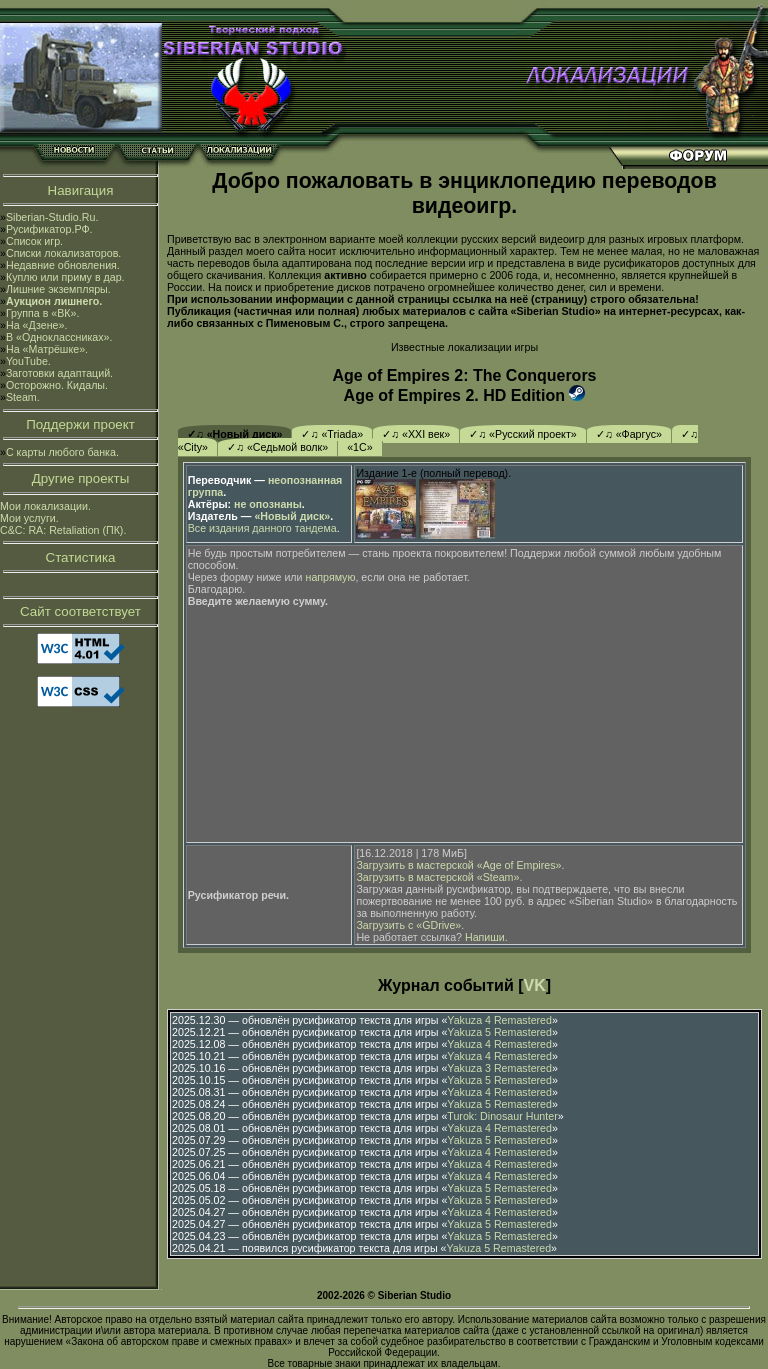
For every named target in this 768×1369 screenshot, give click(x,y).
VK (535, 985)
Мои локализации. (45, 506)
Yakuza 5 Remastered (499, 1032)
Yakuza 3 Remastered (499, 1068)
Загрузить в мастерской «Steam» (437, 877)
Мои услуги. (29, 518)
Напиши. (486, 937)
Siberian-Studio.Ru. (52, 217)
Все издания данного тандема (262, 528)
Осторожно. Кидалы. (57, 385)
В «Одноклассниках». (59, 337)
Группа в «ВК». (43, 313)
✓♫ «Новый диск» (235, 434)
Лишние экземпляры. (58, 289)
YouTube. (28, 361)
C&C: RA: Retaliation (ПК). (63, 530)
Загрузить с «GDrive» (408, 925)
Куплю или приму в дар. (65, 277)
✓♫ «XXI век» (416, 434)
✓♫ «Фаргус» (629, 434)
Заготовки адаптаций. (59, 373)
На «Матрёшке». (47, 349)
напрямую (331, 577)
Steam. (23, 397)
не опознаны (268, 504)
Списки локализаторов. (63, 253)
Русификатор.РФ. (49, 229)
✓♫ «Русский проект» (523, 434)
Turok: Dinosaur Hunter (502, 1116)
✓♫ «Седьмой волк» (277, 447)
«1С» (359, 447)
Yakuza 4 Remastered (499, 1020)
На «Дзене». (36, 325)
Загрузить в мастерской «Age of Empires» (458, 865)
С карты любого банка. (62, 452)
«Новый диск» (292, 516)
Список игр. (34, 241)
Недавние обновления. (63, 265)
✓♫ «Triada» (332, 434)
